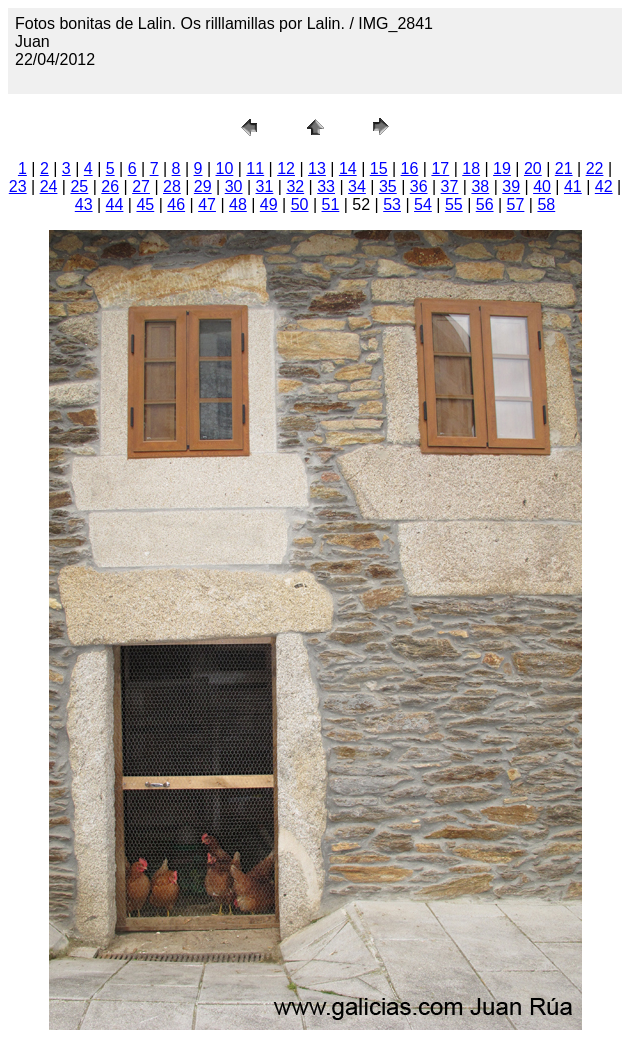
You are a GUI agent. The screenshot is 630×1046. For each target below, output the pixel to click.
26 (110, 186)
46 (176, 204)
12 (286, 168)
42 (604, 186)
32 (295, 186)
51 (331, 204)
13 (317, 168)
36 (419, 186)
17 (440, 168)
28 (172, 186)
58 (546, 204)
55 (454, 204)
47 (207, 204)
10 (225, 168)
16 (410, 168)
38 (480, 186)
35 (388, 186)
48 (238, 204)
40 (542, 186)
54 (423, 204)
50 (300, 204)
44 (115, 204)
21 (564, 168)
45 (145, 204)
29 (203, 186)
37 (450, 186)
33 (326, 186)
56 (485, 204)
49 (269, 204)
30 (234, 186)
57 (516, 204)
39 (511, 186)
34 (357, 186)
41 (573, 186)
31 (265, 186)
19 (502, 168)
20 (533, 168)
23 (18, 186)
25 (79, 186)
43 (84, 204)
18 (471, 168)
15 (379, 168)
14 (348, 168)
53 (392, 204)
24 (49, 186)
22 (595, 168)
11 (255, 168)
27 (141, 186)
